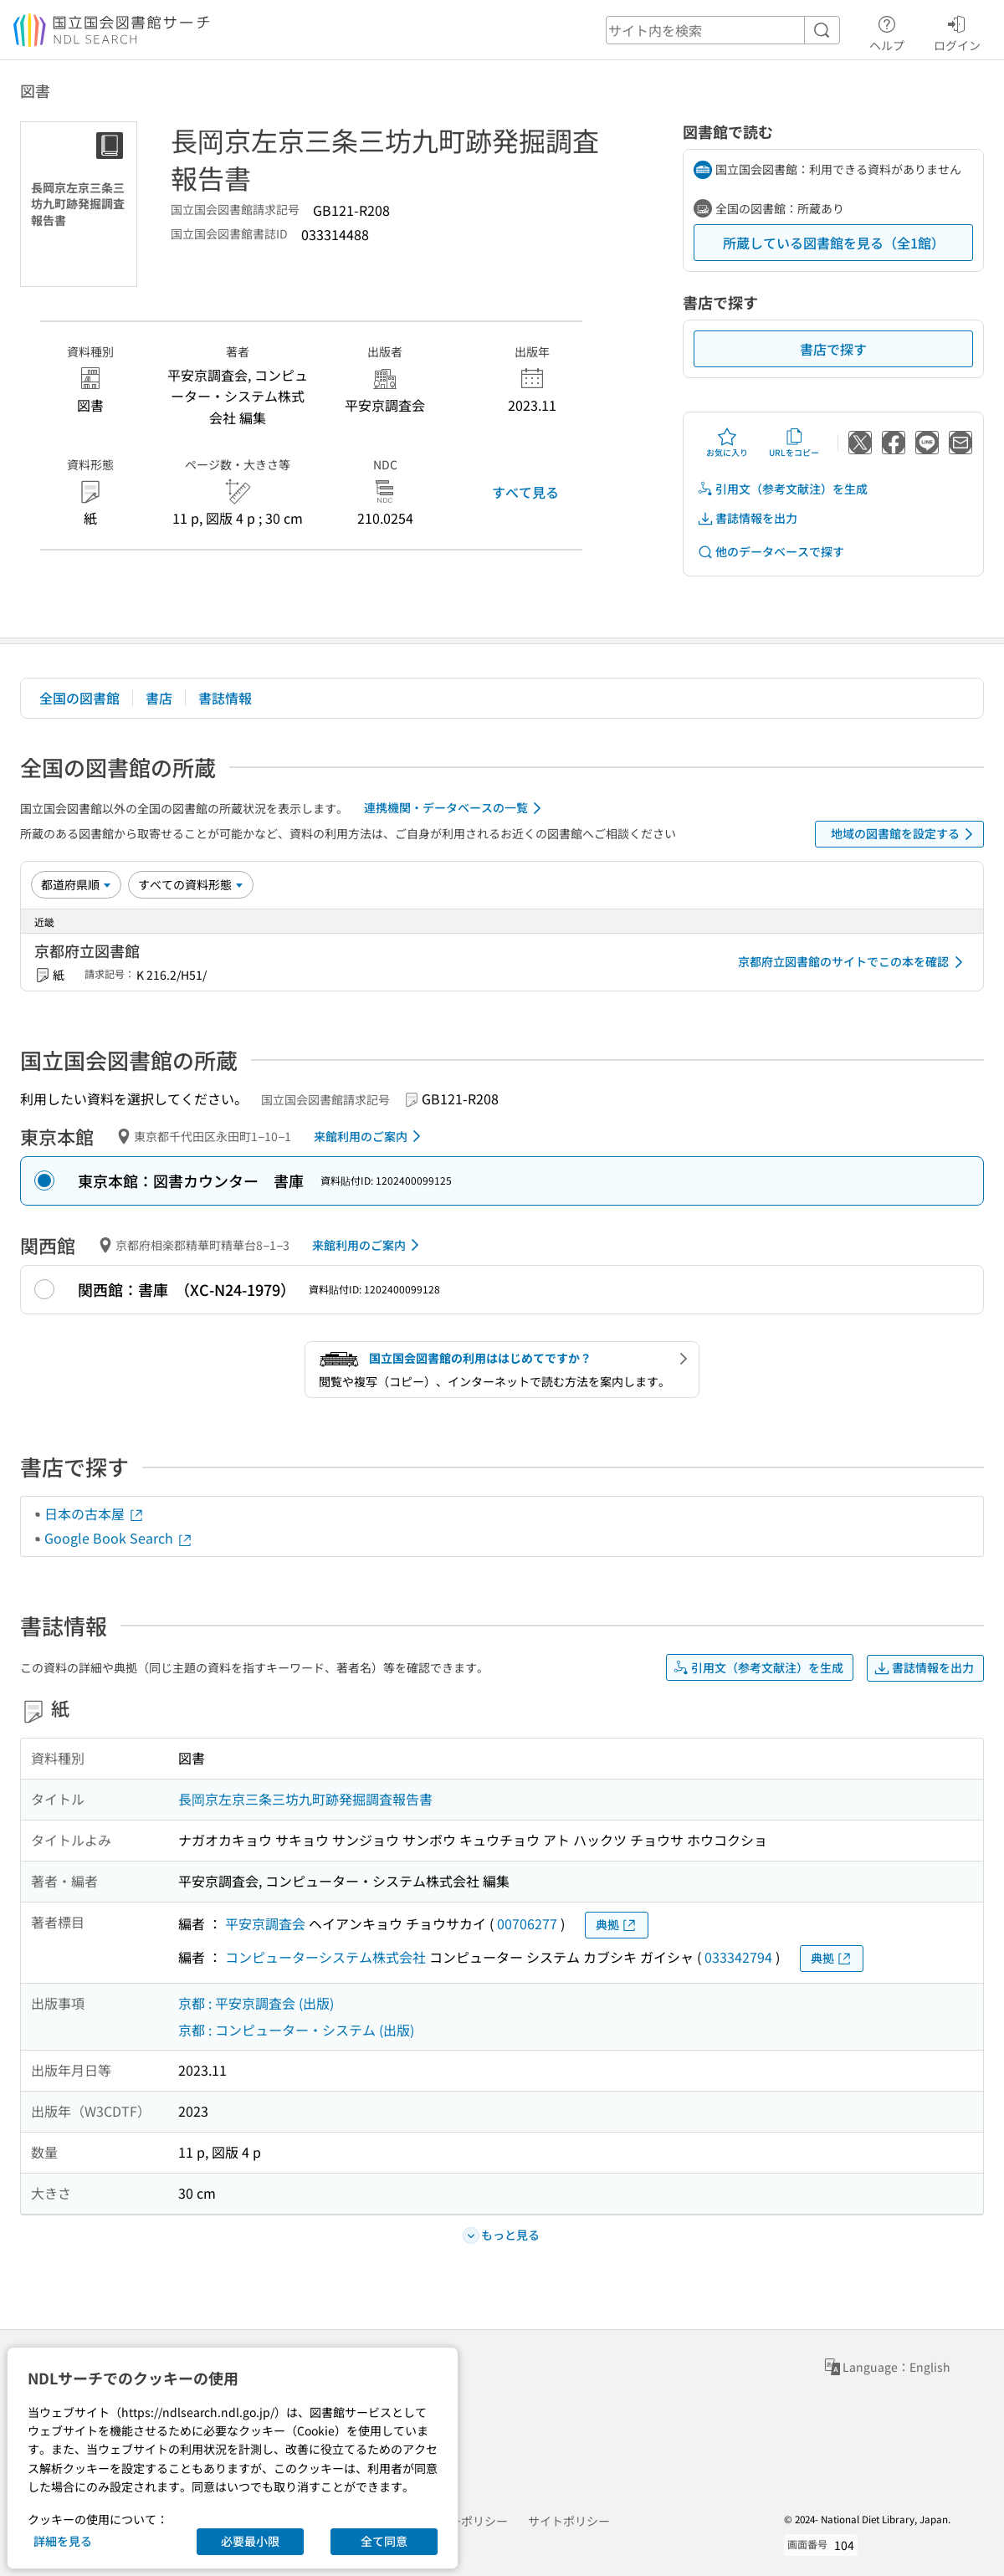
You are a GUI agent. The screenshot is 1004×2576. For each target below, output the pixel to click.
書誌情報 (225, 698)
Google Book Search (118, 1538)
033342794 (738, 1957)
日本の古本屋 (94, 1513)
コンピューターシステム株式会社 (325, 1957)
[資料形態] (191, 884)
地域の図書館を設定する (905, 834)
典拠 (617, 1924)
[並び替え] (76, 884)
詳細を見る (62, 2540)
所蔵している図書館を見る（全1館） (834, 243)
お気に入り (727, 442)
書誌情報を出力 (747, 518)
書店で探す (833, 349)
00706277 (527, 1923)
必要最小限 (250, 2540)
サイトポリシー (569, 2520)
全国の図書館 (79, 698)
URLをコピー (794, 442)
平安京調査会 (265, 1923)
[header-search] (723, 30)
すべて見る (525, 492)
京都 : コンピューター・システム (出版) (296, 2030)
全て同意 (384, 2540)
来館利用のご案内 (370, 1136)
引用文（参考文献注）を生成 (782, 489)
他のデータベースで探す (770, 552)
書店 (159, 698)
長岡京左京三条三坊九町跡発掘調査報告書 (305, 1799)
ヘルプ (886, 31)
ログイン (957, 31)
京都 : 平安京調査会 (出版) (256, 2003)
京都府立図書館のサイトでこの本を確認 (853, 962)
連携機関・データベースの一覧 (455, 808)
